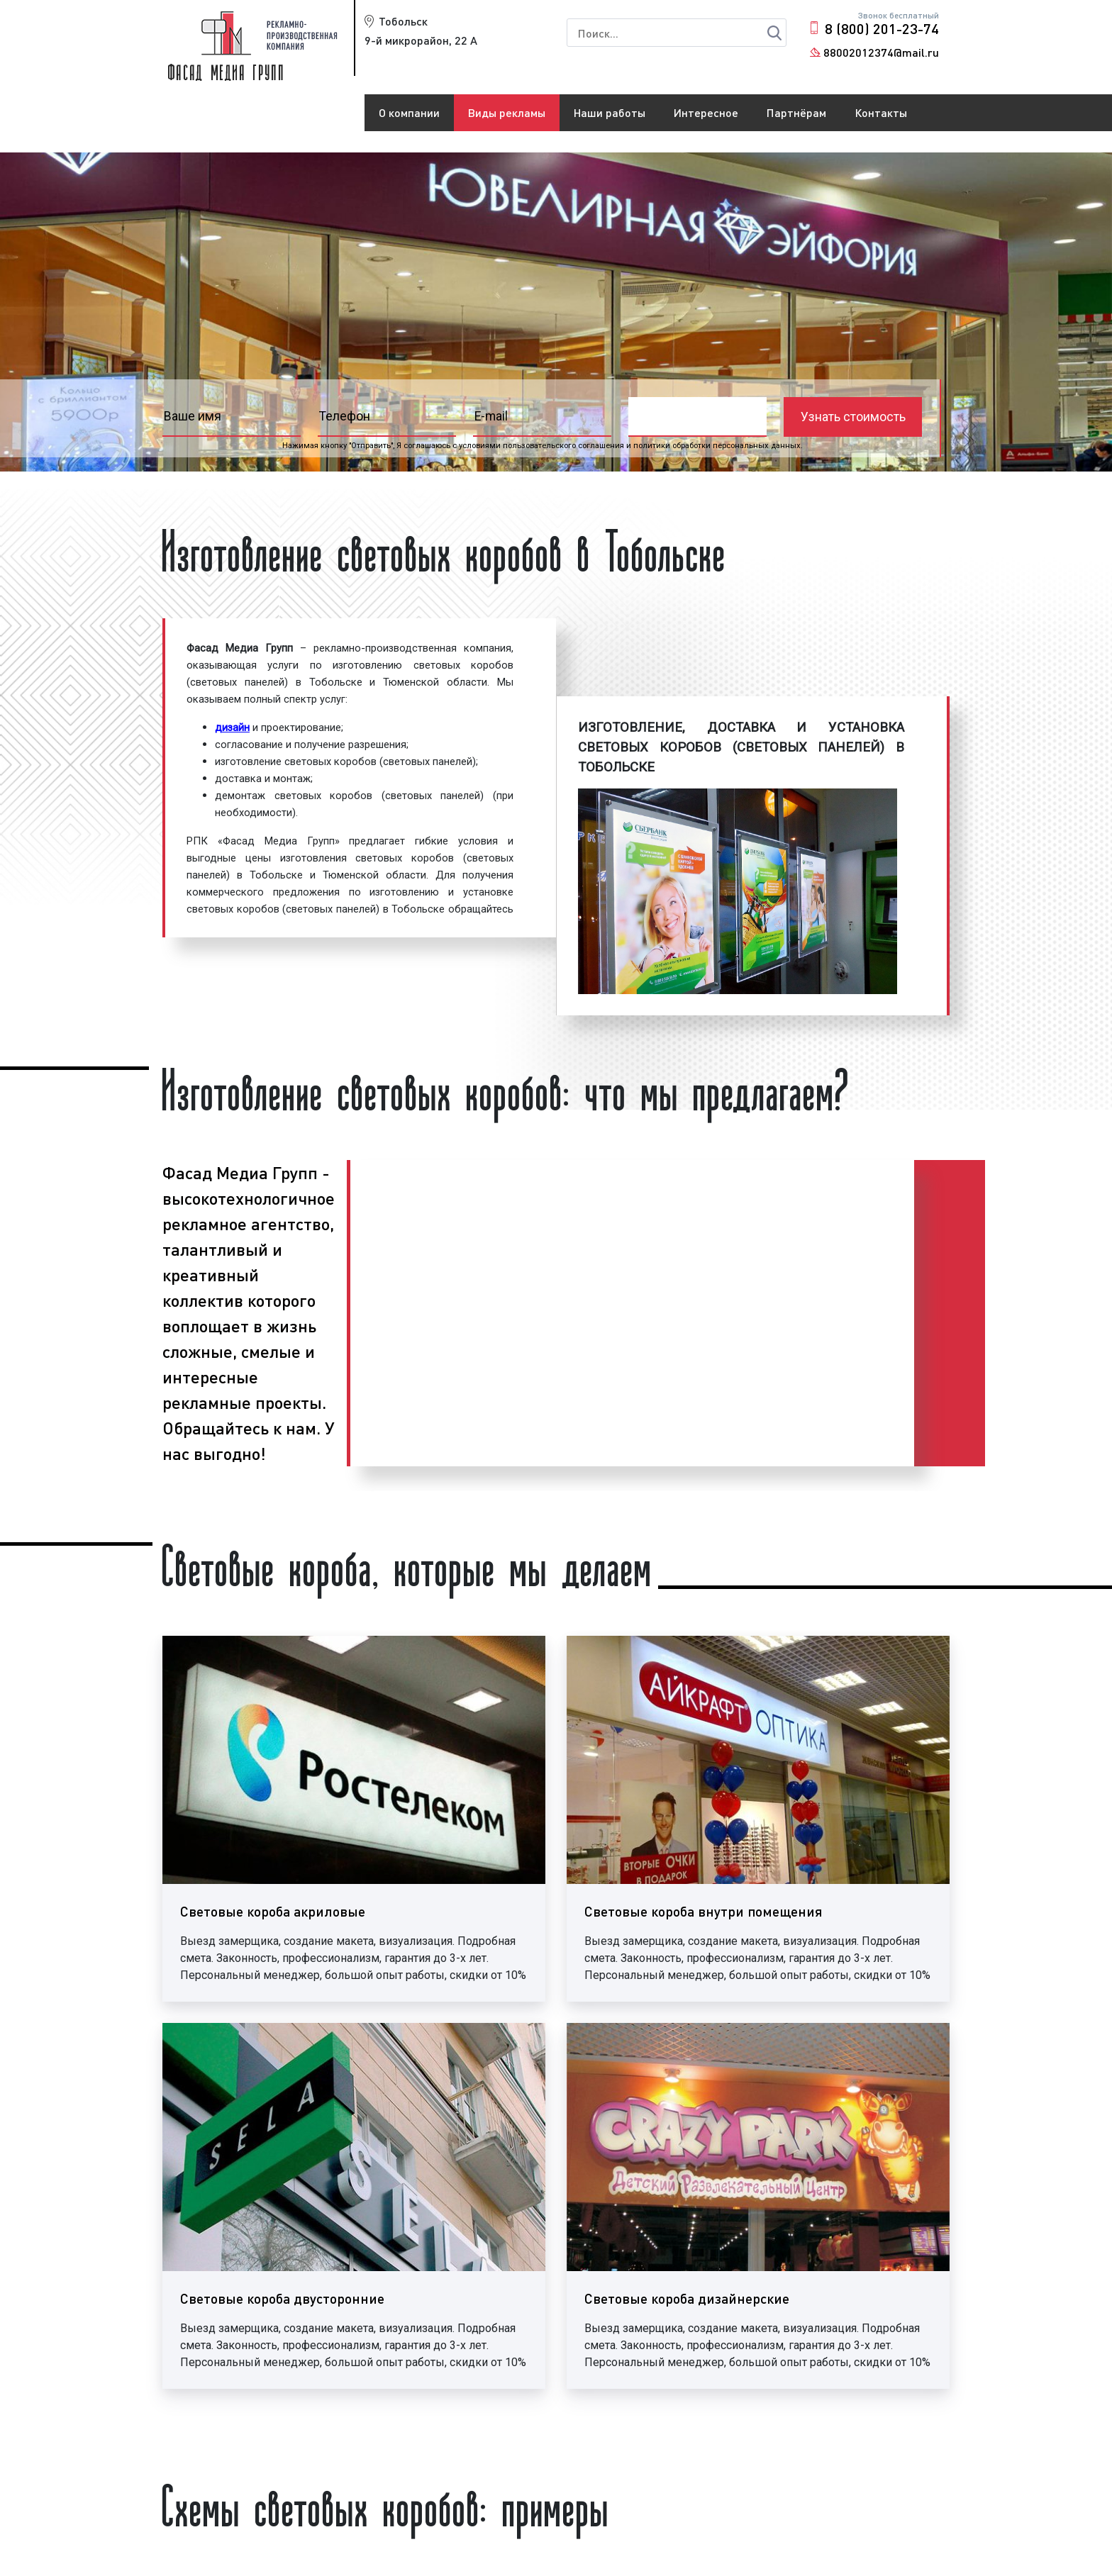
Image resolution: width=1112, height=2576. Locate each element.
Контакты (881, 112)
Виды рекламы (506, 112)
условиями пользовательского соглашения (541, 445)
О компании (409, 112)
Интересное (706, 112)
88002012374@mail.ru (881, 52)
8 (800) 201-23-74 (882, 28)
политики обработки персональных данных (717, 445)
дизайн (232, 727)
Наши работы (609, 112)
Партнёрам (796, 112)
